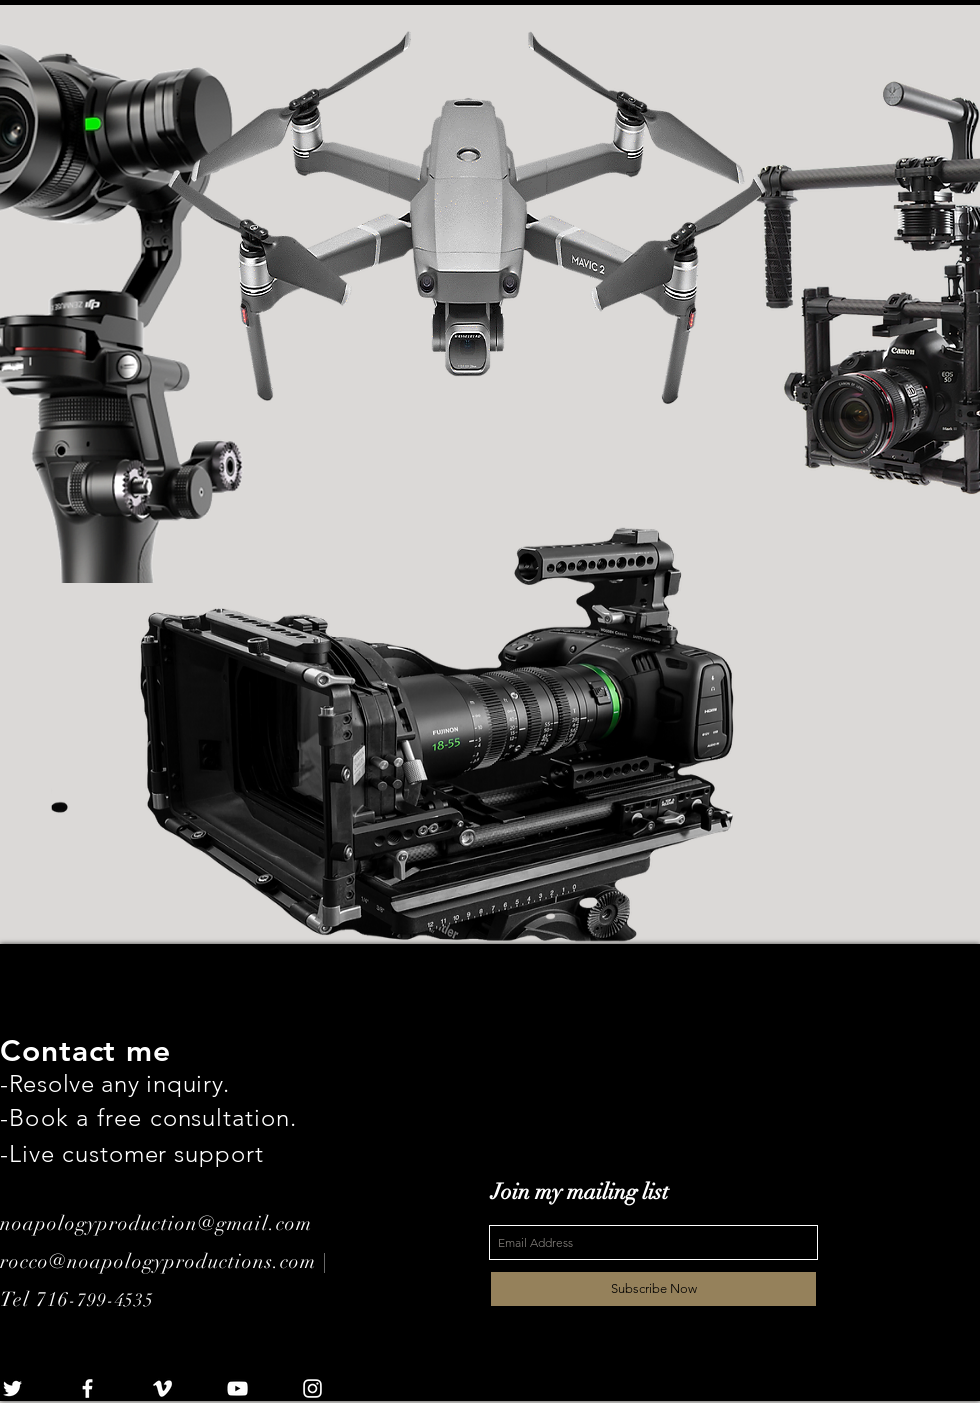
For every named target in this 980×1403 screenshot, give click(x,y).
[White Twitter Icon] (12, 1388)
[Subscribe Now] (653, 1289)
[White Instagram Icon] (312, 1388)
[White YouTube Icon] (237, 1388)
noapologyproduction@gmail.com (156, 1223)
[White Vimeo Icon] (162, 1388)
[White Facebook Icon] (87, 1388)
